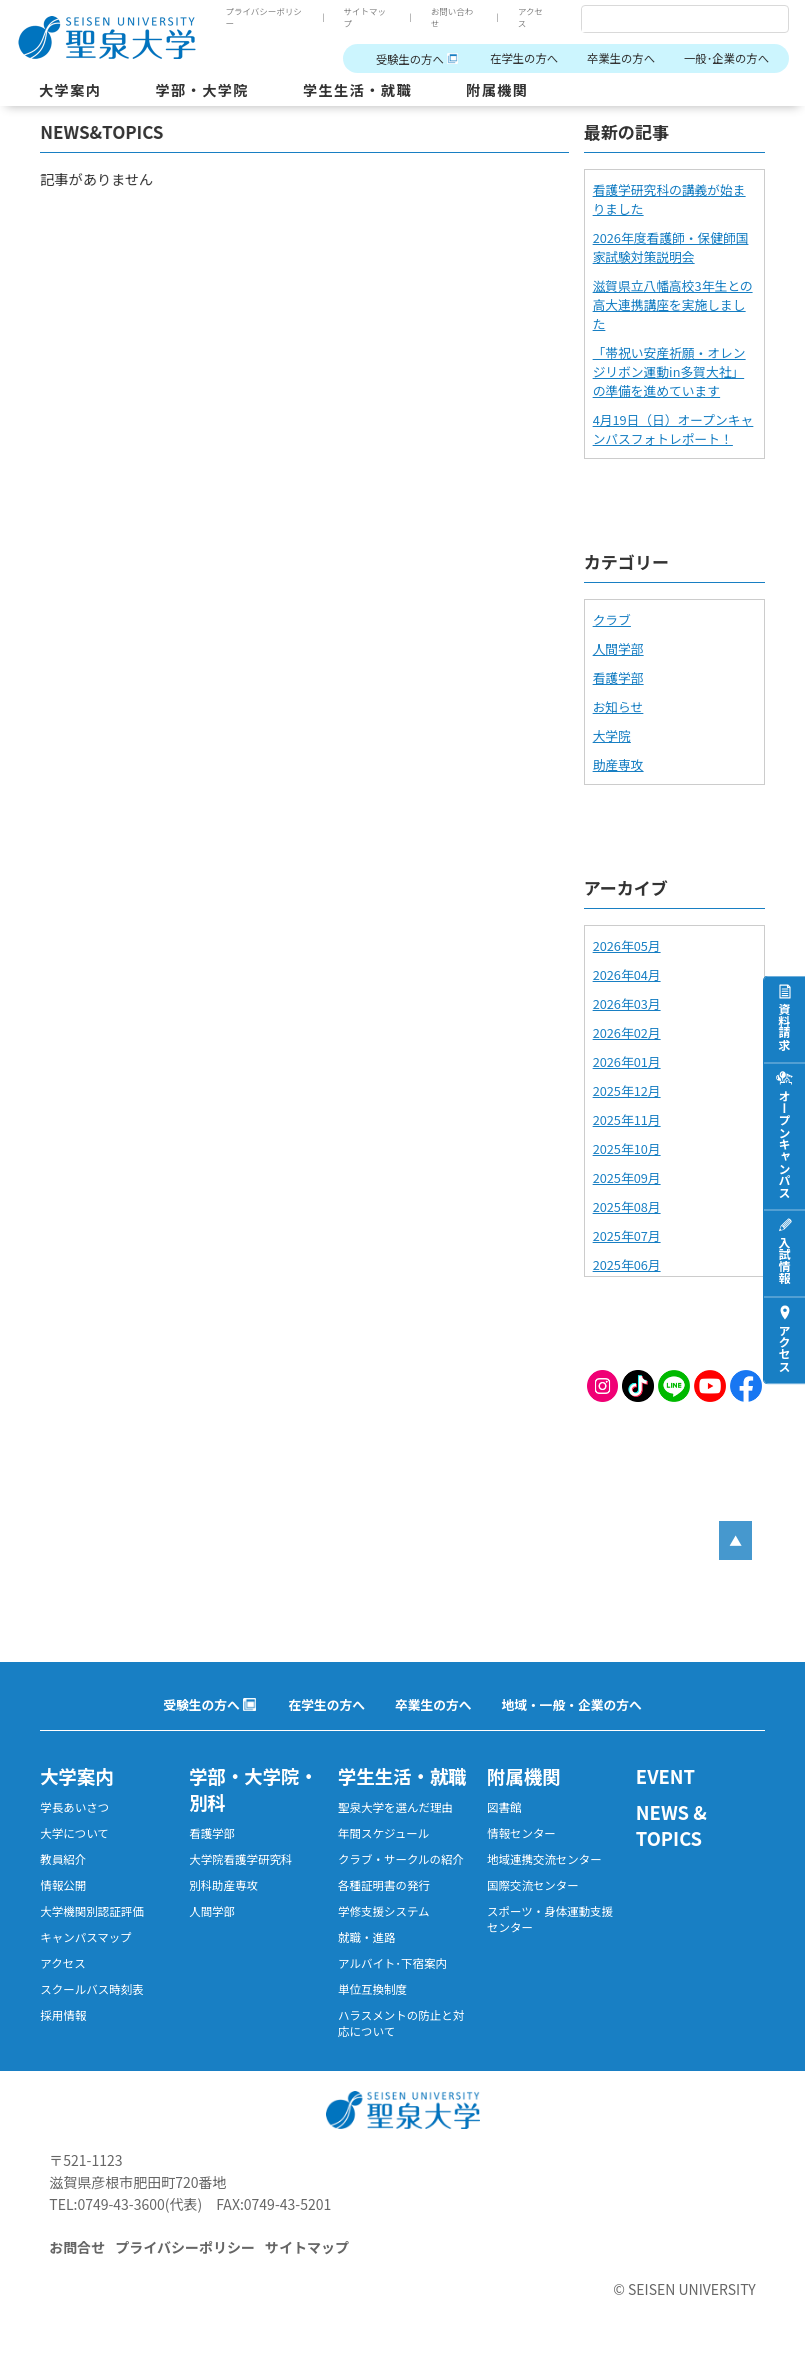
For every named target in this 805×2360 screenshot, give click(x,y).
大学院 (612, 735)
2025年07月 (627, 1235)
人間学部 (618, 648)
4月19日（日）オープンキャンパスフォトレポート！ (673, 429)
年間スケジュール (383, 1833)
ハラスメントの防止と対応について (401, 2023)
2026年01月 (627, 1061)
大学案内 (70, 90)
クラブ (612, 619)
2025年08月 (627, 1206)
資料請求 (784, 1027)
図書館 (504, 1807)
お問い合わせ (452, 17)
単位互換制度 (372, 1989)
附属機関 (497, 90)
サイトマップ (365, 17)
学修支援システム (384, 1911)
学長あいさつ (74, 1807)
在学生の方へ (524, 58)
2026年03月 (627, 1003)
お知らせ (618, 706)
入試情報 (784, 1261)
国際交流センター (533, 1885)
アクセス (530, 17)
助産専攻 (618, 764)
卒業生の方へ (621, 58)
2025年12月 (627, 1090)
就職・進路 (366, 1937)
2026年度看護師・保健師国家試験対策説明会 (671, 247)
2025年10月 (627, 1148)
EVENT (665, 1776)
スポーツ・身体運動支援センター (550, 1919)
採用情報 (63, 2015)
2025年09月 (627, 1177)
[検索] (661, 20)
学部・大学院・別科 (253, 1789)
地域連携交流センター (544, 1859)
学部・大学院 (202, 90)
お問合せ (77, 2247)
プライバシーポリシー (263, 17)
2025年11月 (627, 1119)
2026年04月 (627, 974)
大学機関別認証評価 (91, 1911)
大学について (74, 1833)
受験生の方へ (410, 59)
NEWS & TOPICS (671, 1825)
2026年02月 (627, 1032)
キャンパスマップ (86, 1937)
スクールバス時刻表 (91, 1989)
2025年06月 (627, 1264)
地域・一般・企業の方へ (572, 1704)
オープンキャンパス (784, 1144)
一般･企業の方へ (726, 58)
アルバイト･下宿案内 (392, 1963)
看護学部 (618, 677)
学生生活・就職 (357, 90)
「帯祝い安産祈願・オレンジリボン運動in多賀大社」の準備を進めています (669, 371)
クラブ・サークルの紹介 (401, 1859)
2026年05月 (627, 945)
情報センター (521, 1833)
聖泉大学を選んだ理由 (395, 1807)
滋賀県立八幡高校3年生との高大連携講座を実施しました (673, 304)
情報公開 (63, 1885)
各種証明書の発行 (384, 1885)
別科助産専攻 (223, 1885)
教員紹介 (63, 1859)
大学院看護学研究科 (240, 1859)
